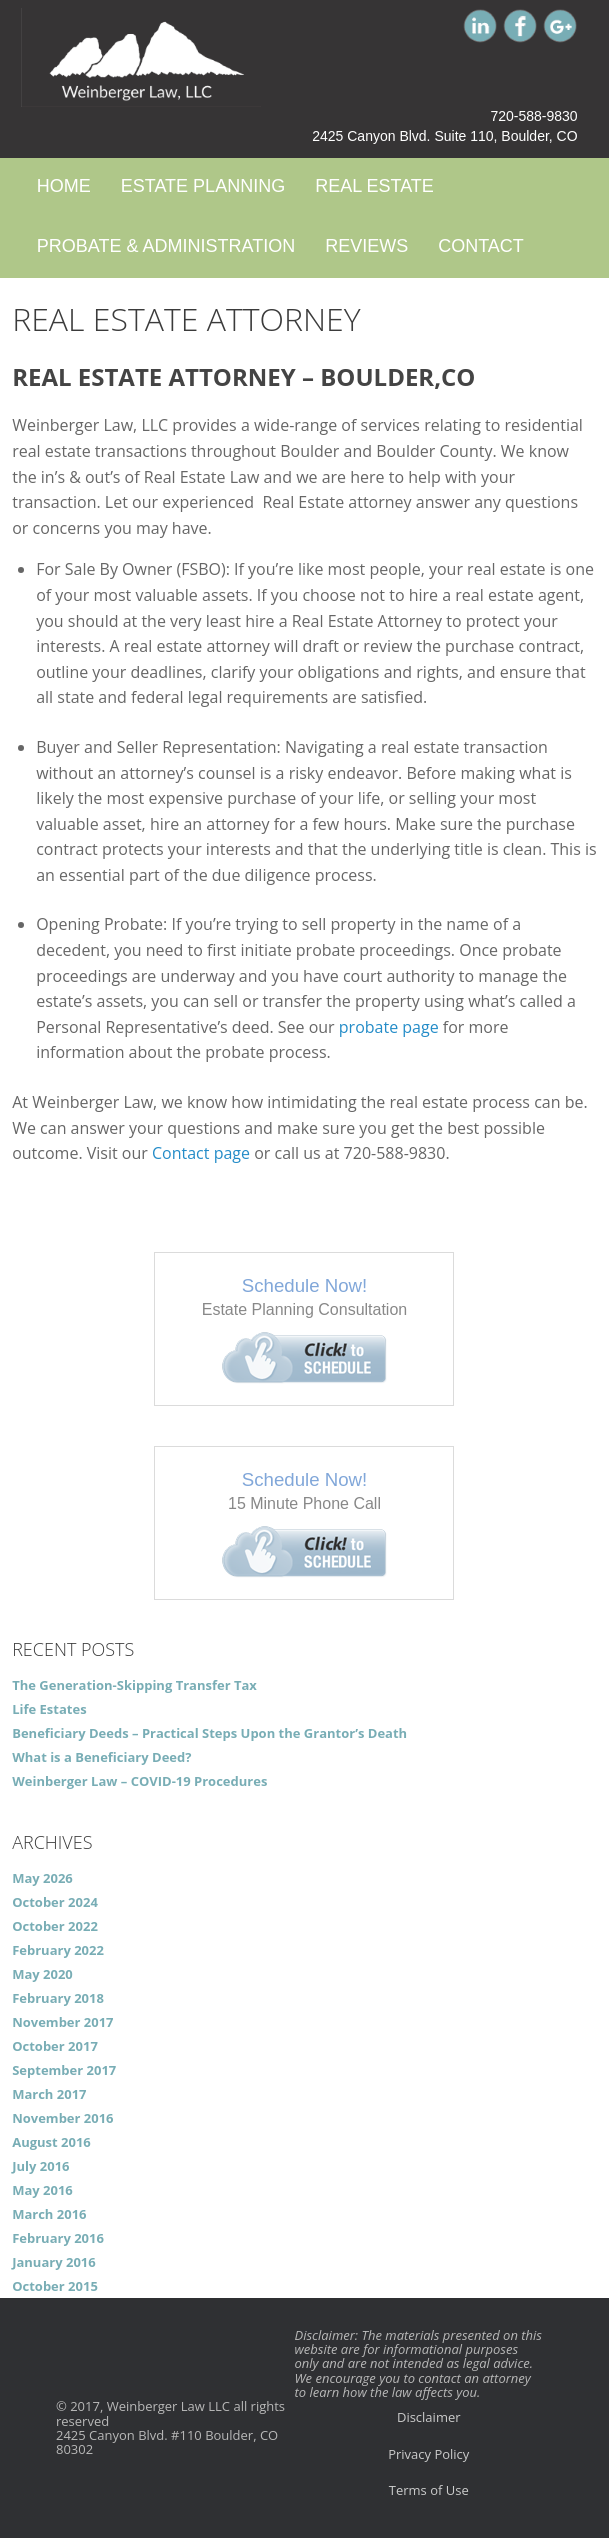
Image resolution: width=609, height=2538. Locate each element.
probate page (389, 1027)
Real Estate (374, 186)
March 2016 (49, 2214)
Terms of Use (429, 2490)
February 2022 (58, 1950)
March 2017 (49, 2094)
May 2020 (42, 1974)
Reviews (366, 246)
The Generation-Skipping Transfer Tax (134, 1685)
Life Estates (49, 1709)
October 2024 (55, 1902)
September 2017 (64, 2070)
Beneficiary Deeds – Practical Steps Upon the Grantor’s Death (209, 1733)
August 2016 (51, 2142)
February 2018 (58, 1998)
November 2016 (62, 2118)
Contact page (201, 1153)
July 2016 (40, 2166)
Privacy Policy (428, 2454)
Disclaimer (429, 2417)
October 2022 (55, 1926)
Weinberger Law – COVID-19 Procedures (139, 1781)
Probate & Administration (166, 246)
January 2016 (54, 2262)
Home (64, 186)
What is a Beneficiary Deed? (101, 1757)
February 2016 (58, 2238)
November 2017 (62, 2022)
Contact (481, 246)
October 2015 (55, 2286)
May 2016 (42, 2190)
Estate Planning (203, 186)
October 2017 (55, 2046)
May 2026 (42, 1878)
